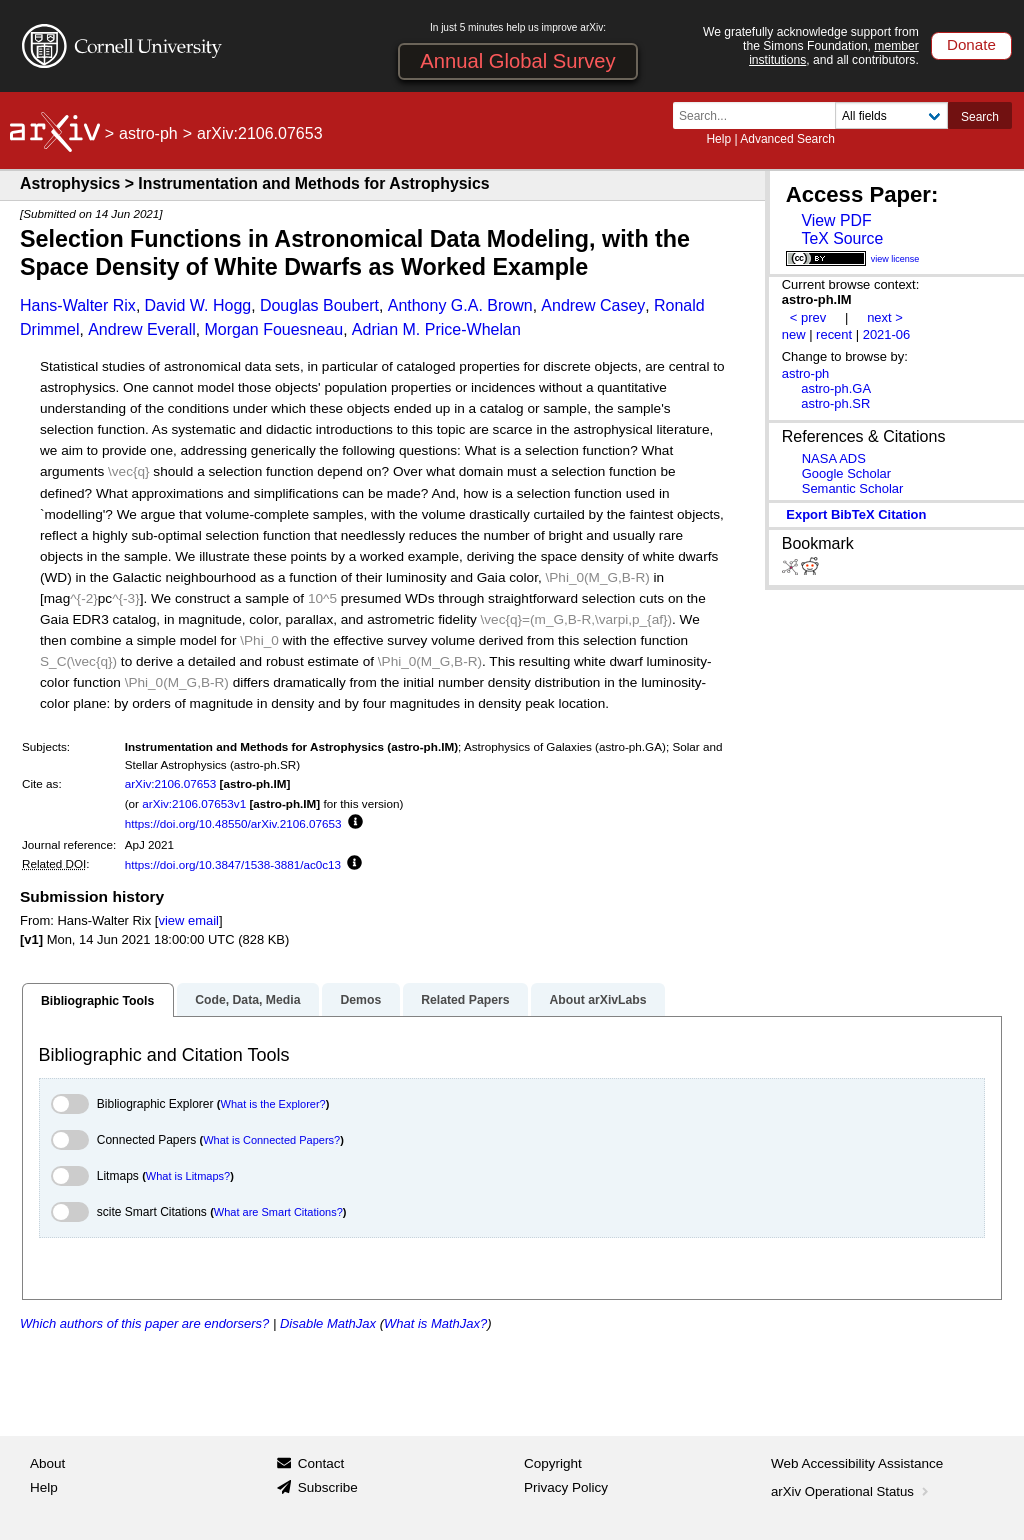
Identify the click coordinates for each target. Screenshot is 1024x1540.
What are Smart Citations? (278, 1212)
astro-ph (148, 133)
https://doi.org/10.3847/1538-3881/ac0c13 (233, 864)
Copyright (553, 1463)
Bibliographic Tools (97, 1001)
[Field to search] (891, 115)
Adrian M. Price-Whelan (436, 329)
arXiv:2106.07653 (171, 783)
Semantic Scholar (853, 488)
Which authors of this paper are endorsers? (144, 1323)
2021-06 (887, 334)
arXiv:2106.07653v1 (194, 803)
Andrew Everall (142, 329)
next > (885, 317)
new (794, 334)
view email (188, 920)
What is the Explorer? (273, 1104)
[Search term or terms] (760, 115)
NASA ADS (834, 458)
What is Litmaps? (188, 1176)
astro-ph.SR (835, 403)
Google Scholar (846, 473)
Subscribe (328, 1487)
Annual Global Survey (517, 61)
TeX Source (842, 238)
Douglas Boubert (319, 305)
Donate (971, 44)
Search (980, 117)
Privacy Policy (566, 1487)
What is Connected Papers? (271, 1140)
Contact (321, 1463)
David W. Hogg (198, 305)
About (47, 1463)
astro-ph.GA (836, 388)
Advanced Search (787, 139)
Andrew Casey (593, 305)
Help (718, 139)
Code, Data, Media (247, 1000)
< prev (808, 317)
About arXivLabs (597, 1000)
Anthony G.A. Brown (460, 305)
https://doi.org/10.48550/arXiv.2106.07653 (233, 823)
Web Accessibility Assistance (857, 1463)
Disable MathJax (328, 1323)
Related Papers (465, 1000)
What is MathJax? (435, 1323)
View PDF (836, 220)
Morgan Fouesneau (273, 329)
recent (834, 334)
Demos (360, 1000)
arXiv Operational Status (851, 1491)
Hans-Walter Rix (78, 305)
